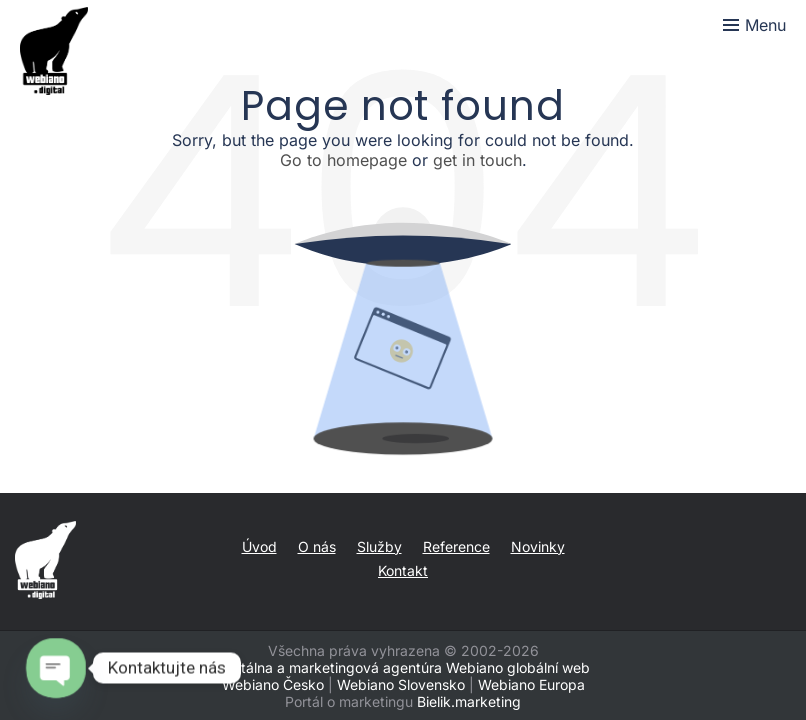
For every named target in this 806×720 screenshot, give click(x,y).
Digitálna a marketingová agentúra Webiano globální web (403, 667)
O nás (317, 546)
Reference (456, 546)
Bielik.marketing (469, 701)
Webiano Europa (531, 684)
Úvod (259, 546)
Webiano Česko (273, 684)
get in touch (477, 160)
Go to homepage (343, 160)
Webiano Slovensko (401, 684)
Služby (379, 546)
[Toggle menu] (754, 25)
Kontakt (403, 570)
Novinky (538, 546)
